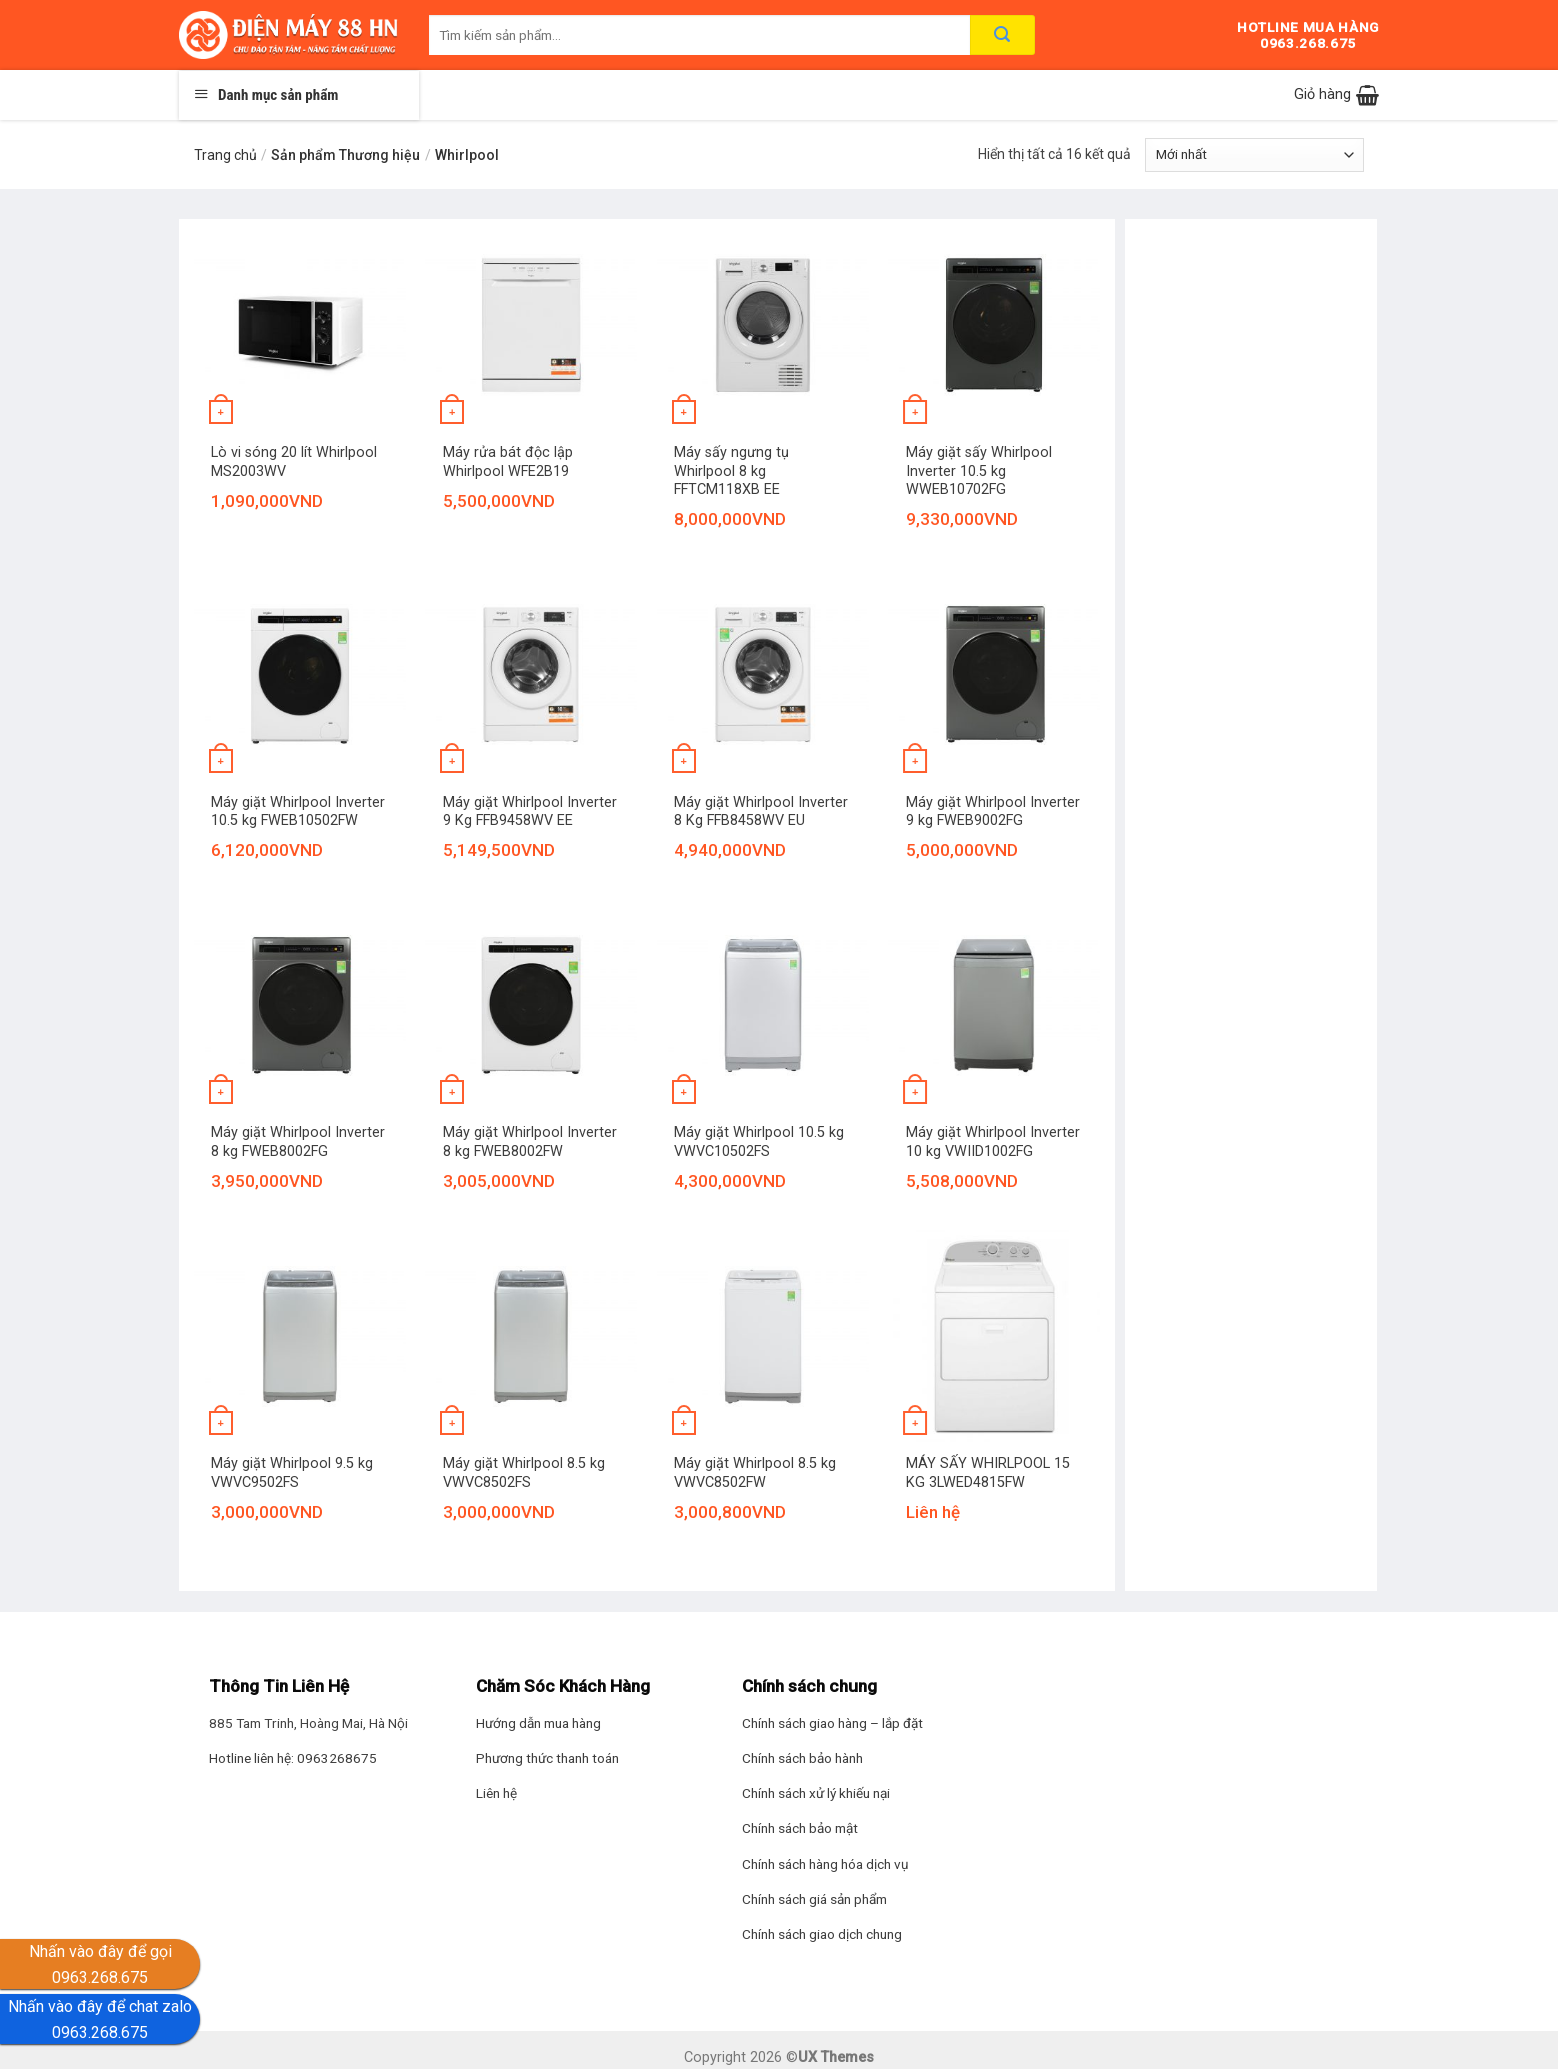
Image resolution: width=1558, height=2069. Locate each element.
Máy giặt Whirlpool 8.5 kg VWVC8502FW (755, 1473)
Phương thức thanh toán (547, 1758)
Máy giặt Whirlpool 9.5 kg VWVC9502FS (292, 1473)
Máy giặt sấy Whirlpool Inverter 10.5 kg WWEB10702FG (979, 471)
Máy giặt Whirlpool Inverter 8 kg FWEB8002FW (530, 1142)
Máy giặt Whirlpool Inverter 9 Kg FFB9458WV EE (530, 812)
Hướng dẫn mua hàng (538, 1723)
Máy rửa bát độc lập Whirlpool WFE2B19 (508, 462)
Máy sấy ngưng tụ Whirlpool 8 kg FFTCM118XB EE (731, 471)
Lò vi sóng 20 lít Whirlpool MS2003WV (294, 462)
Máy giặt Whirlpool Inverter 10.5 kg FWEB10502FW (298, 812)
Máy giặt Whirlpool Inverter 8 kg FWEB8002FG (298, 1142)
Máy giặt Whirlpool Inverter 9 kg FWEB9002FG (993, 812)
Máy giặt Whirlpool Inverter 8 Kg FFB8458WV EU (761, 812)
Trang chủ (225, 155)
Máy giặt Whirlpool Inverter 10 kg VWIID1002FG (993, 1142)
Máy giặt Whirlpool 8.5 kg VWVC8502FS (524, 1473)
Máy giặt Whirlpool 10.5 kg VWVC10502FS (759, 1142)
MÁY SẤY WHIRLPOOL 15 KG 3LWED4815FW (988, 1473)
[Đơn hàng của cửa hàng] (1254, 155)
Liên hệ (496, 1793)
